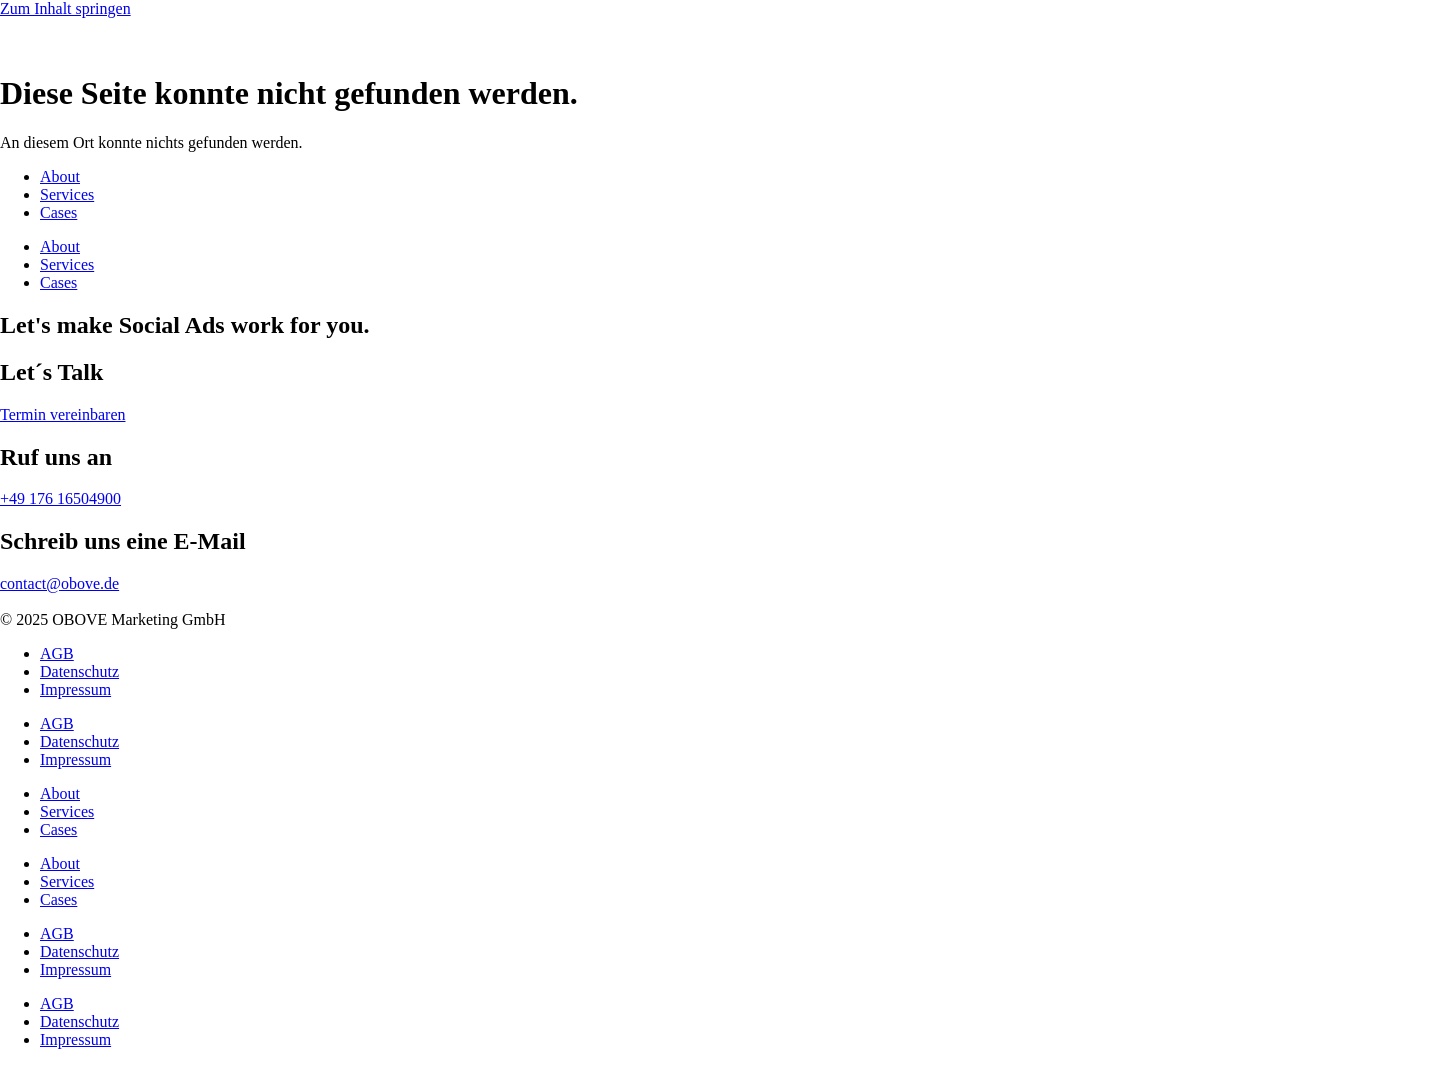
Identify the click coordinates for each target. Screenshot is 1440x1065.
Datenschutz (79, 671)
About (60, 176)
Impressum (75, 689)
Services (67, 194)
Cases (58, 212)
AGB (57, 653)
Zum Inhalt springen (65, 8)
